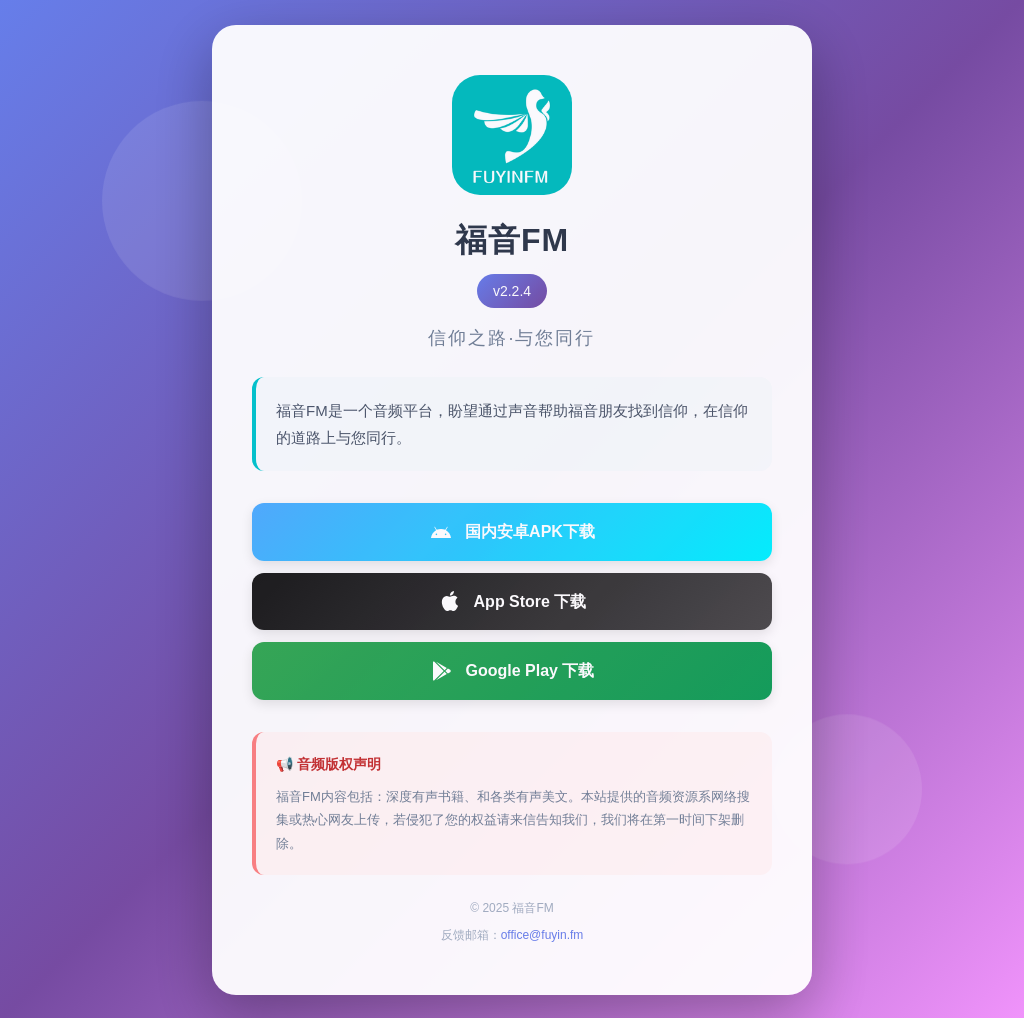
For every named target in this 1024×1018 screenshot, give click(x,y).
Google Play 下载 (512, 675)
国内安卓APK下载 (512, 536)
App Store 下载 (512, 606)
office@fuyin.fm (542, 940)
